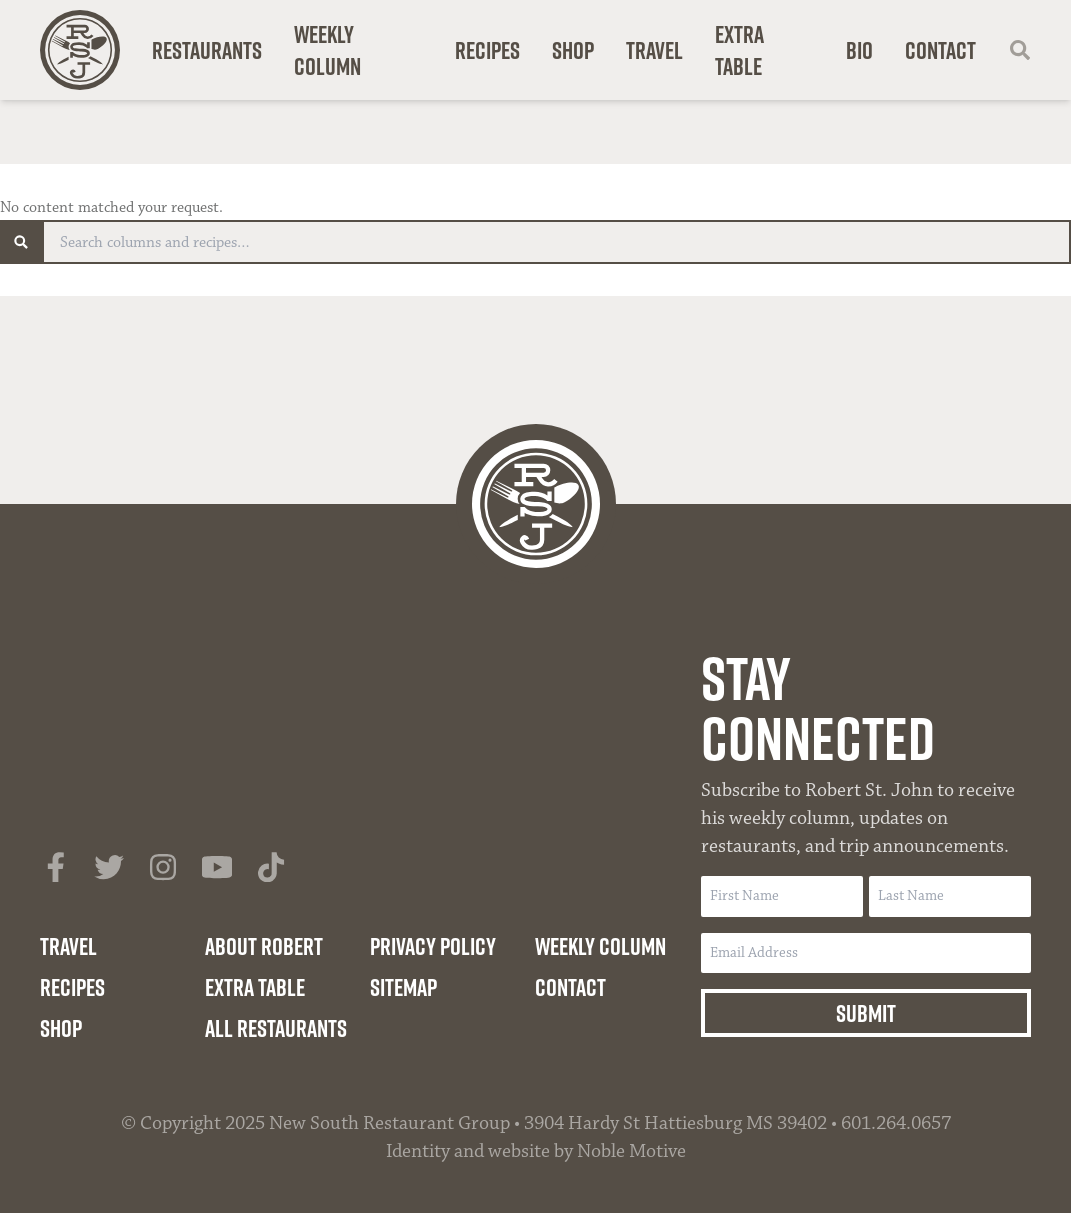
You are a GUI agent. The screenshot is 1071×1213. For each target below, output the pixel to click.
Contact (940, 50)
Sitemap (403, 987)
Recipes (487, 50)
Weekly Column (327, 50)
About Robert (264, 946)
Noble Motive (631, 1151)
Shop (573, 50)
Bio (859, 50)
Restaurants (207, 50)
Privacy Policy (433, 946)
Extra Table (739, 50)
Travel (654, 50)
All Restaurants (276, 1028)
